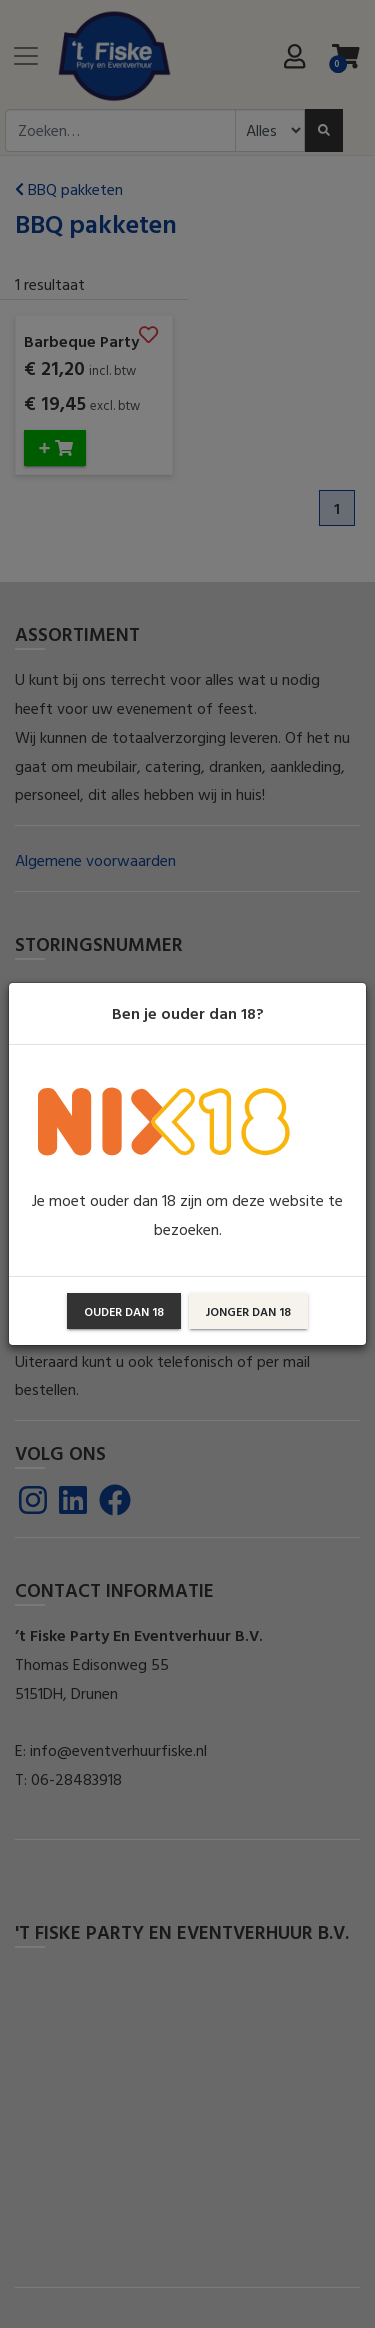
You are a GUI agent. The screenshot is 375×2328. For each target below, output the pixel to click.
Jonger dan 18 (248, 1311)
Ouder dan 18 (124, 1311)
